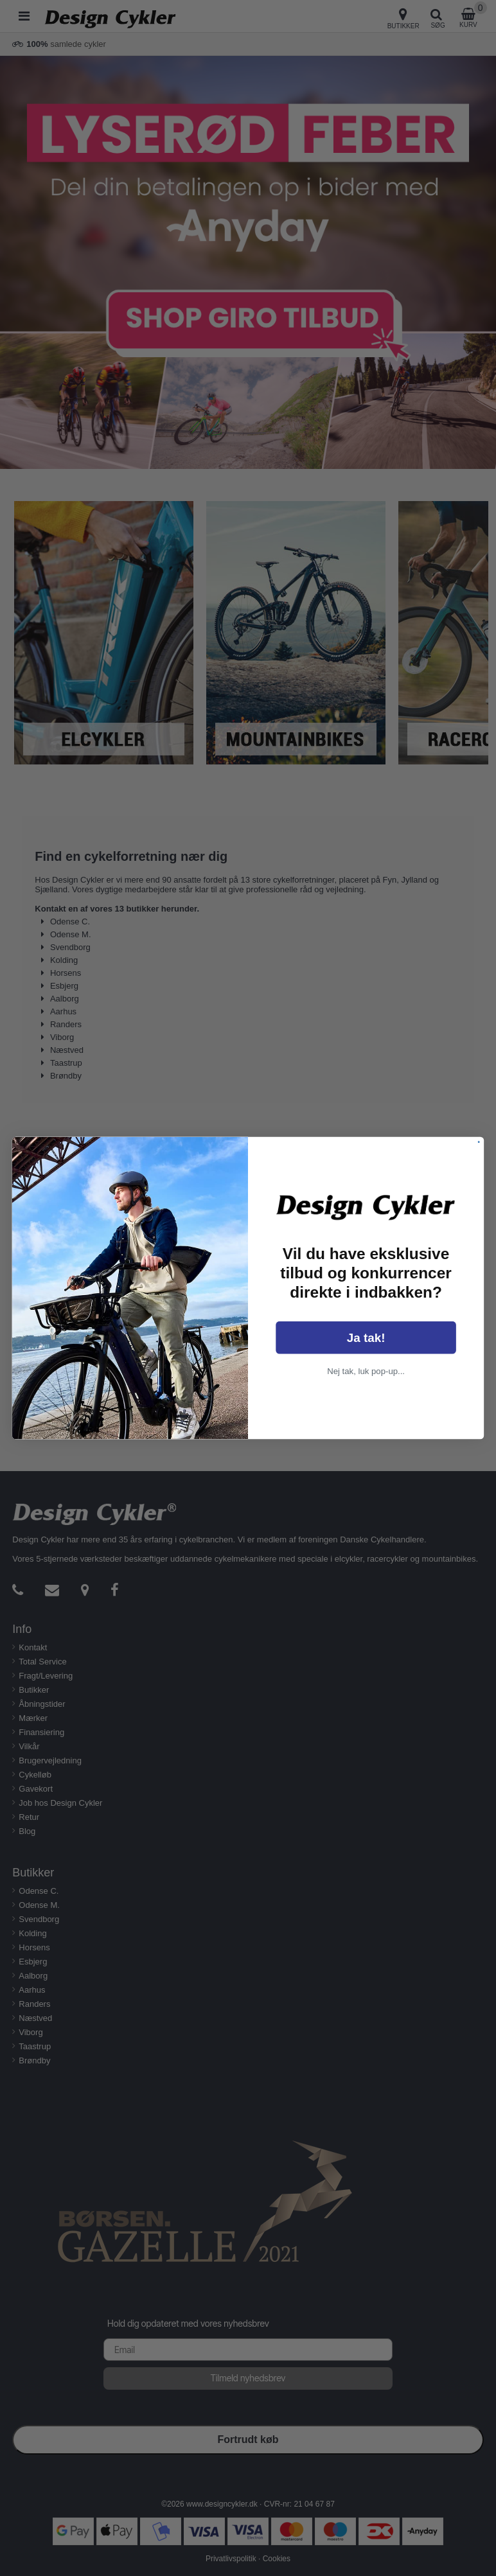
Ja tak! (366, 1338)
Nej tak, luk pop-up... (366, 1370)
